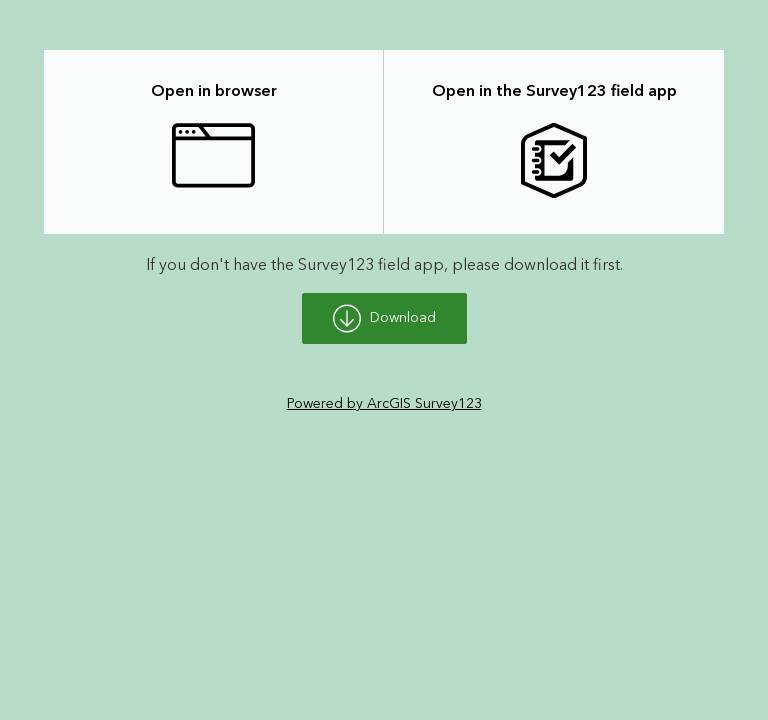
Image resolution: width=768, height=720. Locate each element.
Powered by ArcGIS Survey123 (384, 404)
